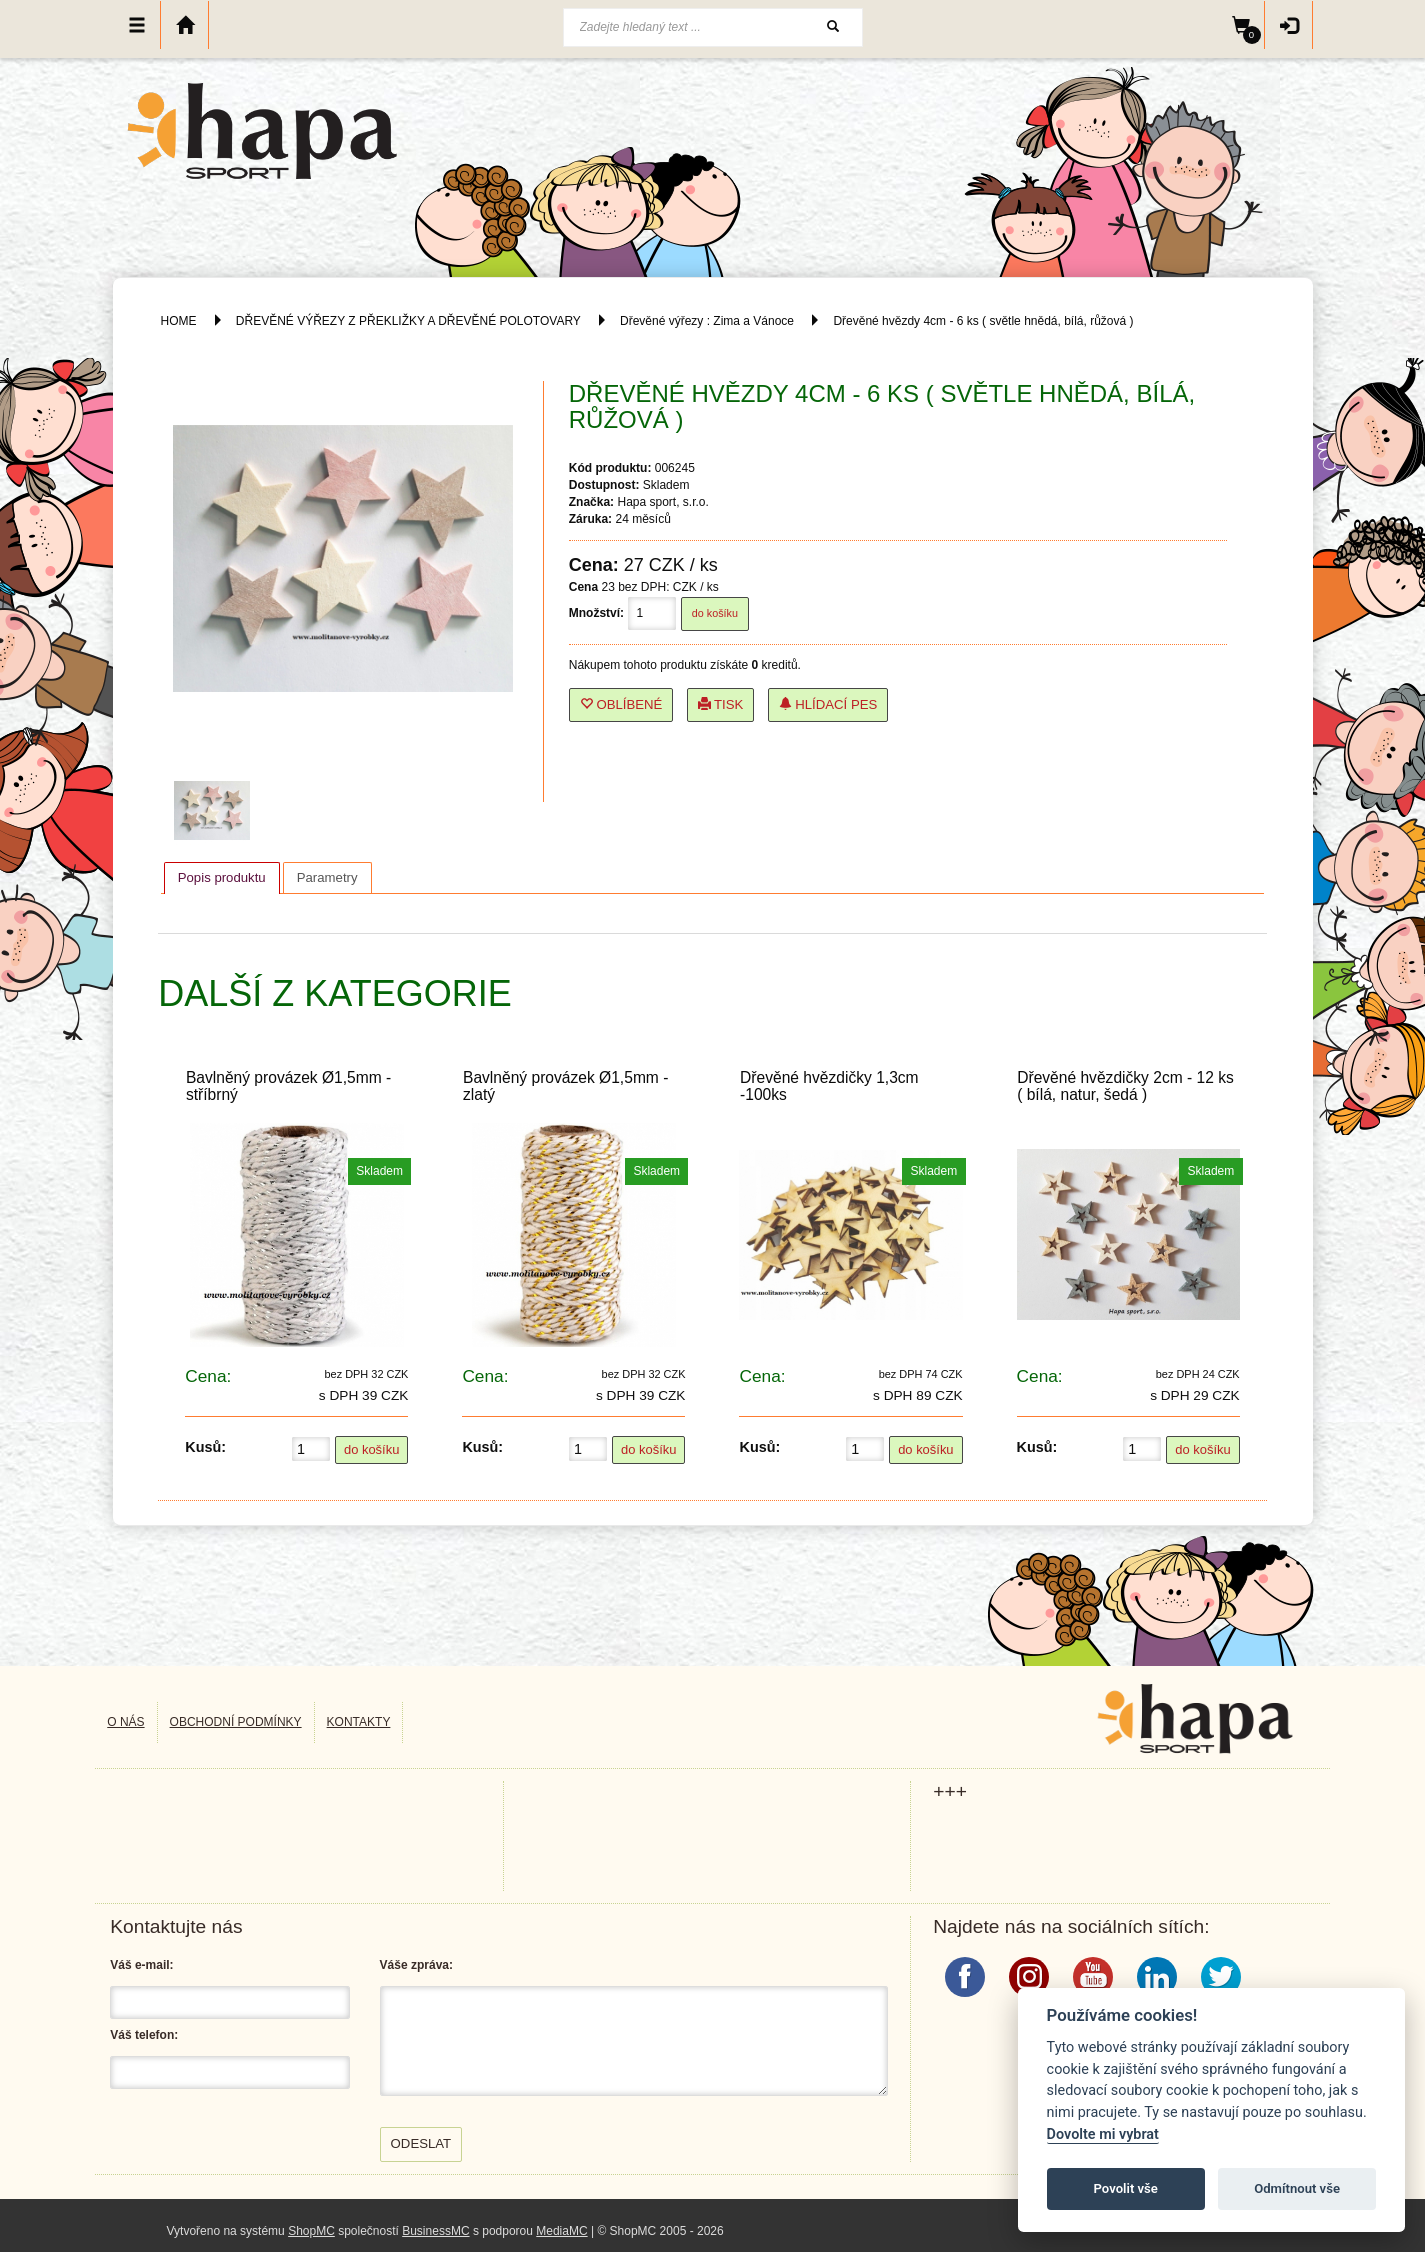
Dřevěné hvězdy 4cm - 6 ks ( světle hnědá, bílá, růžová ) (983, 321)
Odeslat (421, 2143)
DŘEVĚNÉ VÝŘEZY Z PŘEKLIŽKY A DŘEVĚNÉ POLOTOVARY (410, 321)
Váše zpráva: (416, 1965)
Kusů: (205, 1447)
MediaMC (561, 2231)
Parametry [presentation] (327, 877)
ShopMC (311, 2231)
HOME (179, 321)
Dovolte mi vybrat (1103, 2134)
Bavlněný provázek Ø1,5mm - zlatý (565, 1086)
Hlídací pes (828, 704)
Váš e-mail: (141, 1965)
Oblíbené (621, 704)
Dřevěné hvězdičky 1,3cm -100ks (829, 1086)
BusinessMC (435, 2231)
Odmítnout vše (1297, 2188)
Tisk (721, 704)
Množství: (596, 613)
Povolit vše (1126, 2188)
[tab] (222, 878)
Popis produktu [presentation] (222, 877)
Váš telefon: (144, 2035)
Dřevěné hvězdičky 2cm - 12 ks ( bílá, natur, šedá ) (1125, 1086)
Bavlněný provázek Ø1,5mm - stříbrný (288, 1086)
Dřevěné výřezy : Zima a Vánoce (707, 321)
